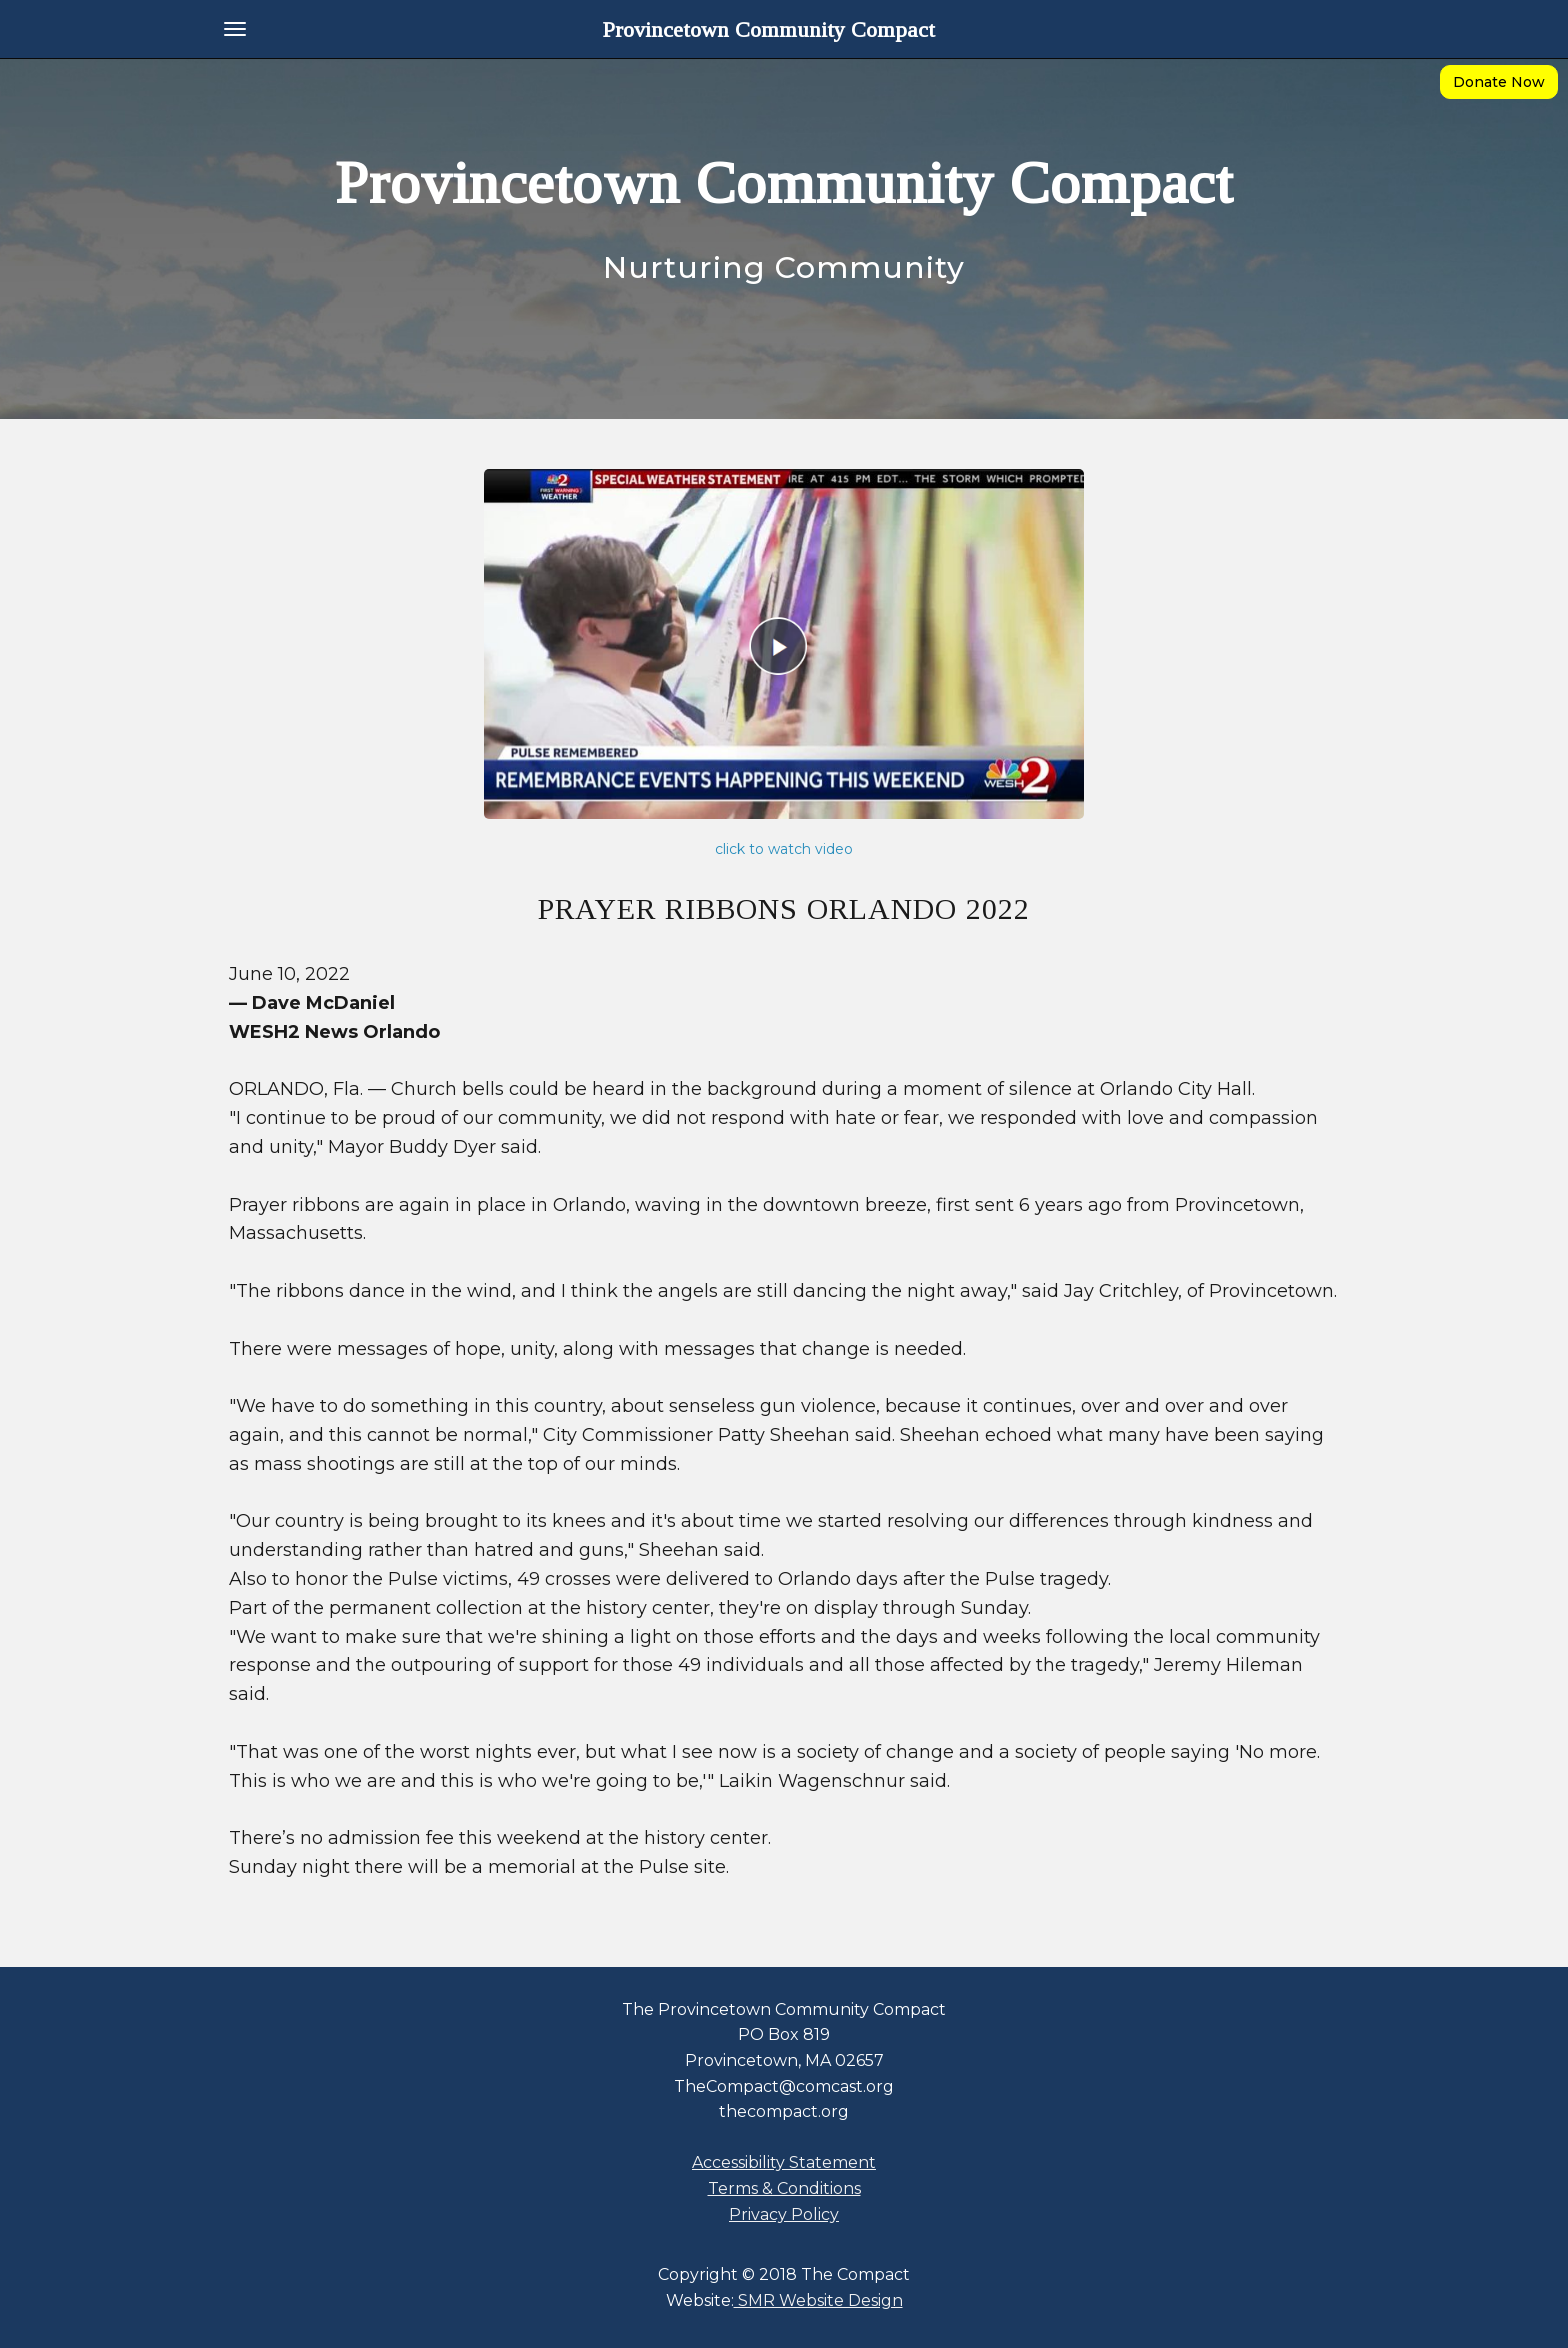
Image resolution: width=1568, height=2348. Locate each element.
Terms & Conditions (784, 2188)
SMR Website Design (818, 2300)
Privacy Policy (784, 2214)
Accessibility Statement (784, 2162)
